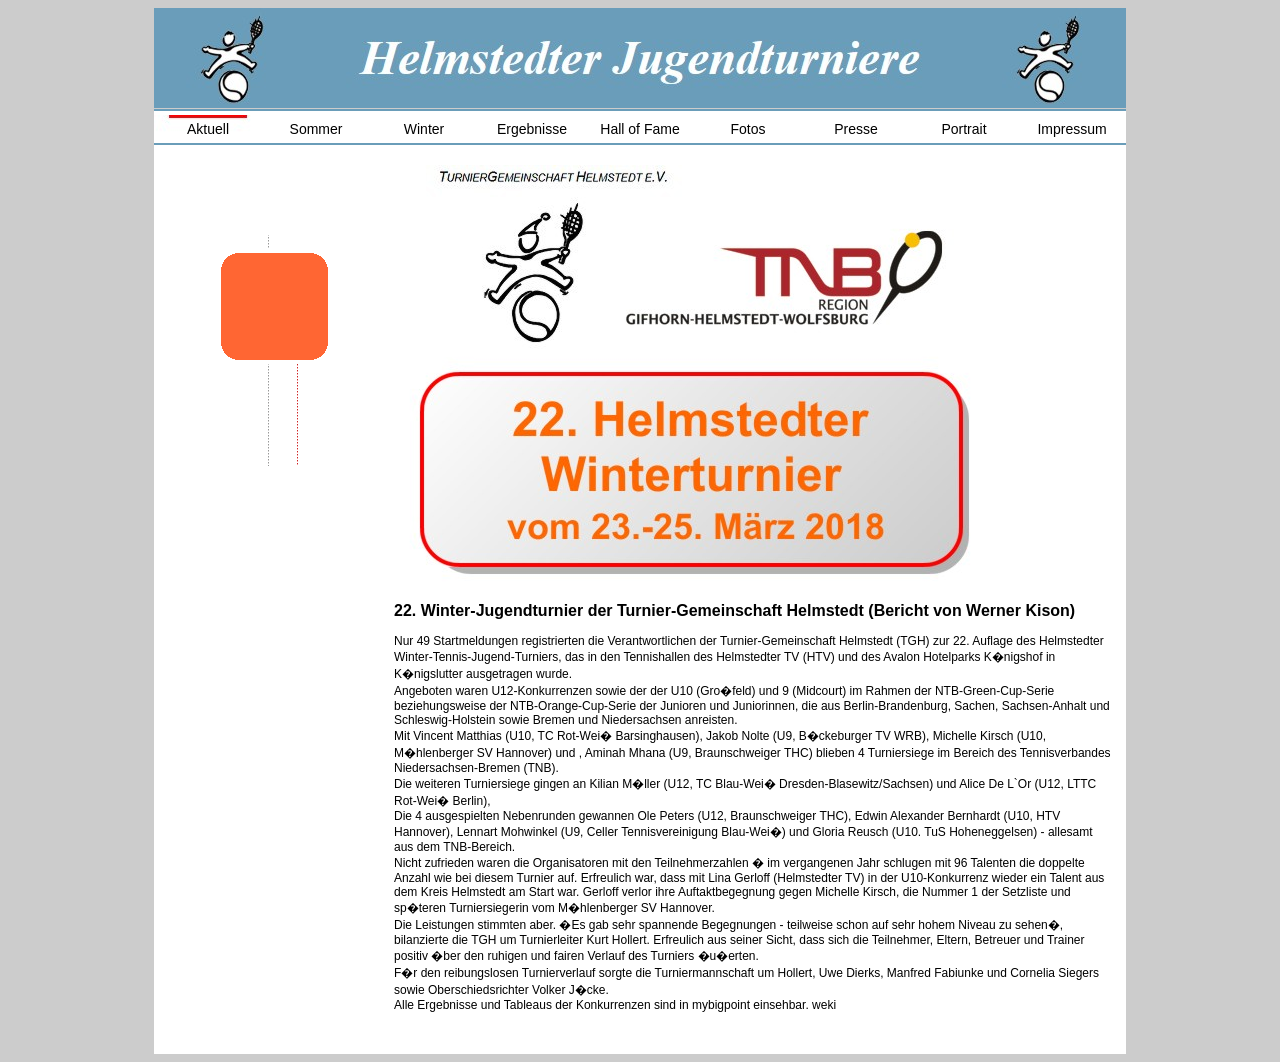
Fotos (747, 129)
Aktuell (208, 129)
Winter (424, 129)
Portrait (963, 129)
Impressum (1071, 129)
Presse (856, 129)
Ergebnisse (532, 129)
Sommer (316, 129)
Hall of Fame (639, 129)
